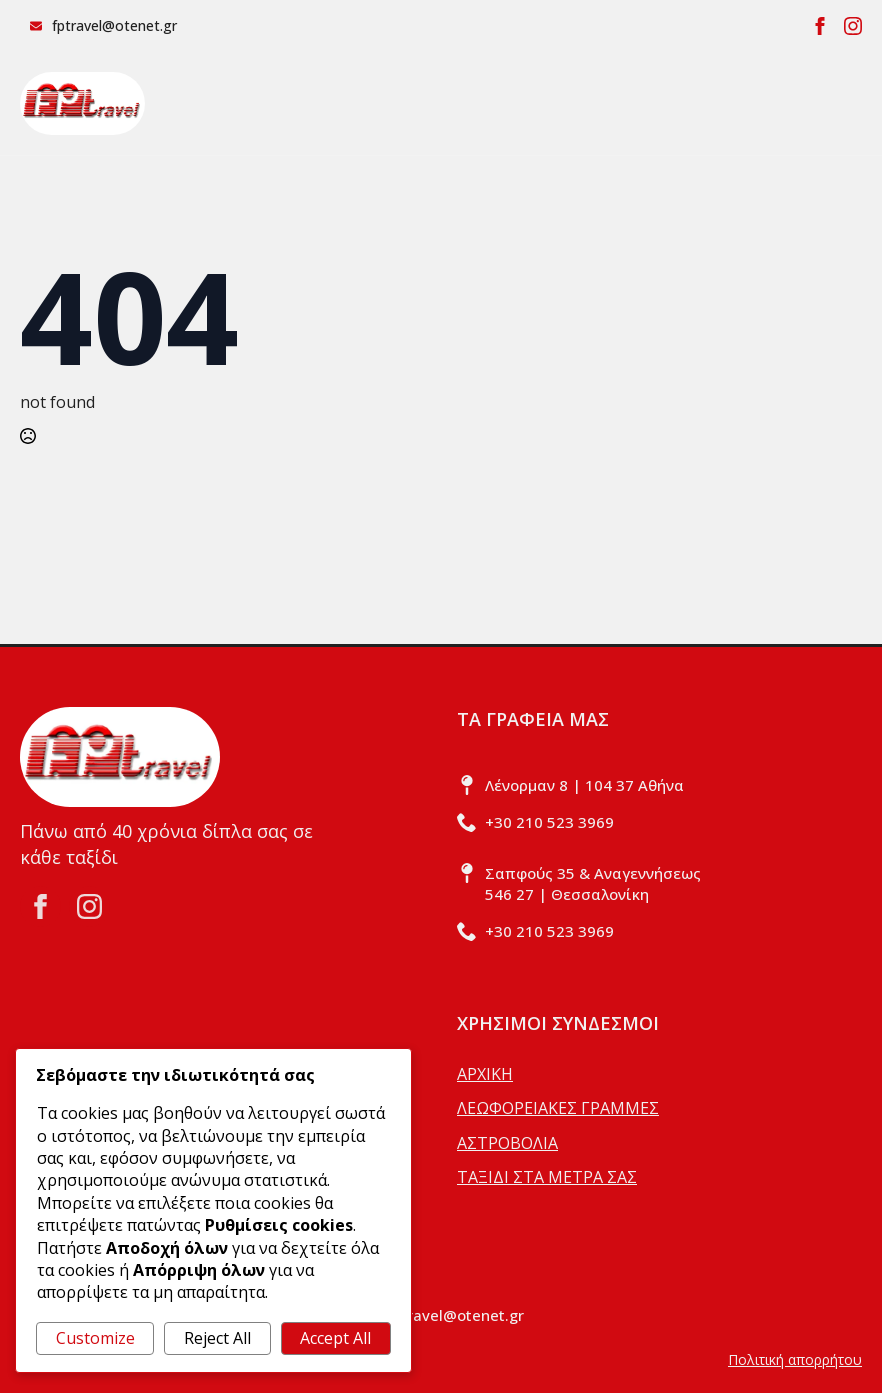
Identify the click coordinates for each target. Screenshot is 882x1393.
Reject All (217, 1338)
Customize (95, 1338)
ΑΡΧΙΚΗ (485, 1074)
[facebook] (820, 26)
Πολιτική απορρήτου (795, 1359)
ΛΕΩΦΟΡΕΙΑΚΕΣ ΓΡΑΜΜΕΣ (558, 1108)
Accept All (335, 1338)
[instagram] (853, 26)
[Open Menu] (846, 103)
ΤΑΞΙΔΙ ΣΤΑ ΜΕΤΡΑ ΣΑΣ (547, 1177)
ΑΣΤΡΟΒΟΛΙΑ (507, 1143)
